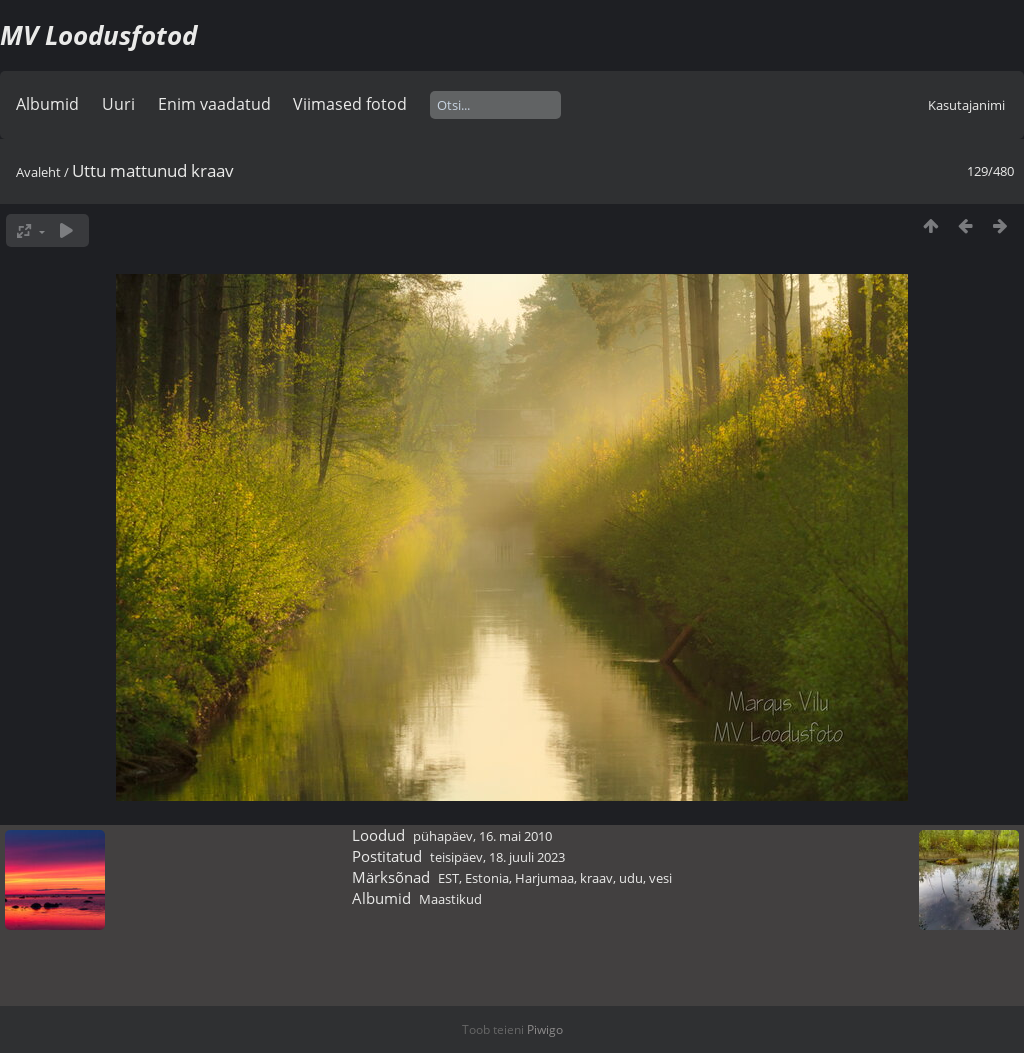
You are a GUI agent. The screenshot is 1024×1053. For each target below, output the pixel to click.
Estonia (487, 878)
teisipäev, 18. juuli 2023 (497, 857)
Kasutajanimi (966, 105)
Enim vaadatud (214, 104)
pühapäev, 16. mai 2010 (482, 836)
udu (631, 878)
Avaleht (38, 172)
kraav (596, 878)
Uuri (118, 104)
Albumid (47, 104)
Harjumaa (544, 878)
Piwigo (545, 1029)
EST (448, 878)
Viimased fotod (350, 104)
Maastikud (450, 899)
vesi (660, 878)
